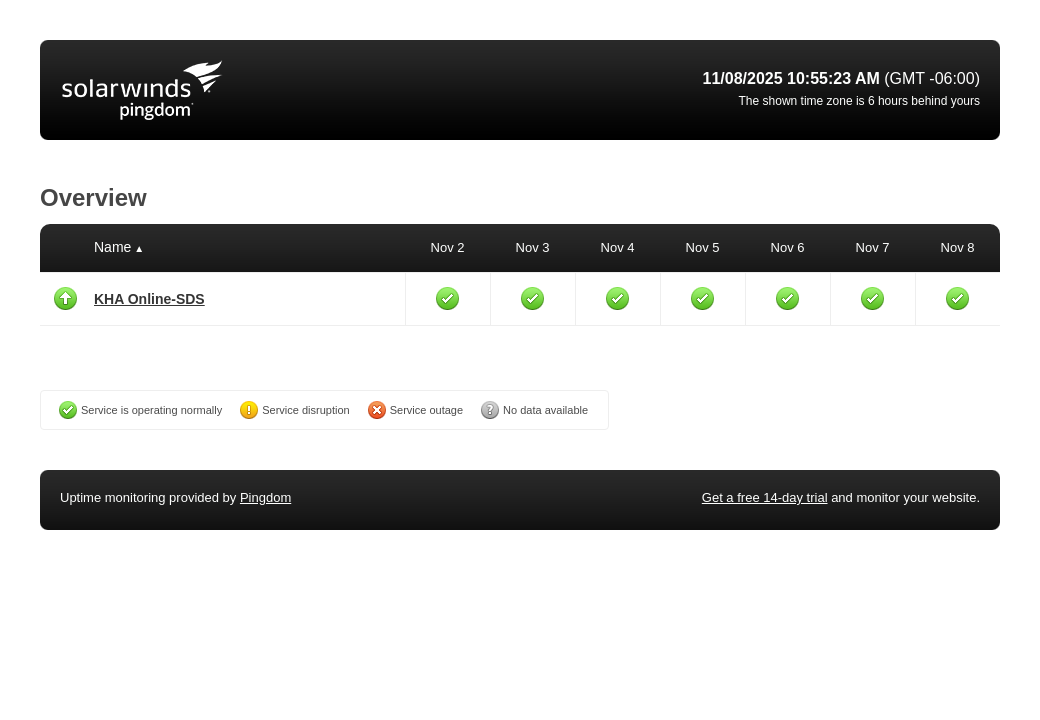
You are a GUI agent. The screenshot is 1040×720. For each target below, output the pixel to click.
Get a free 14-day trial (765, 497)
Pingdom (265, 497)
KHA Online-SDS (149, 299)
